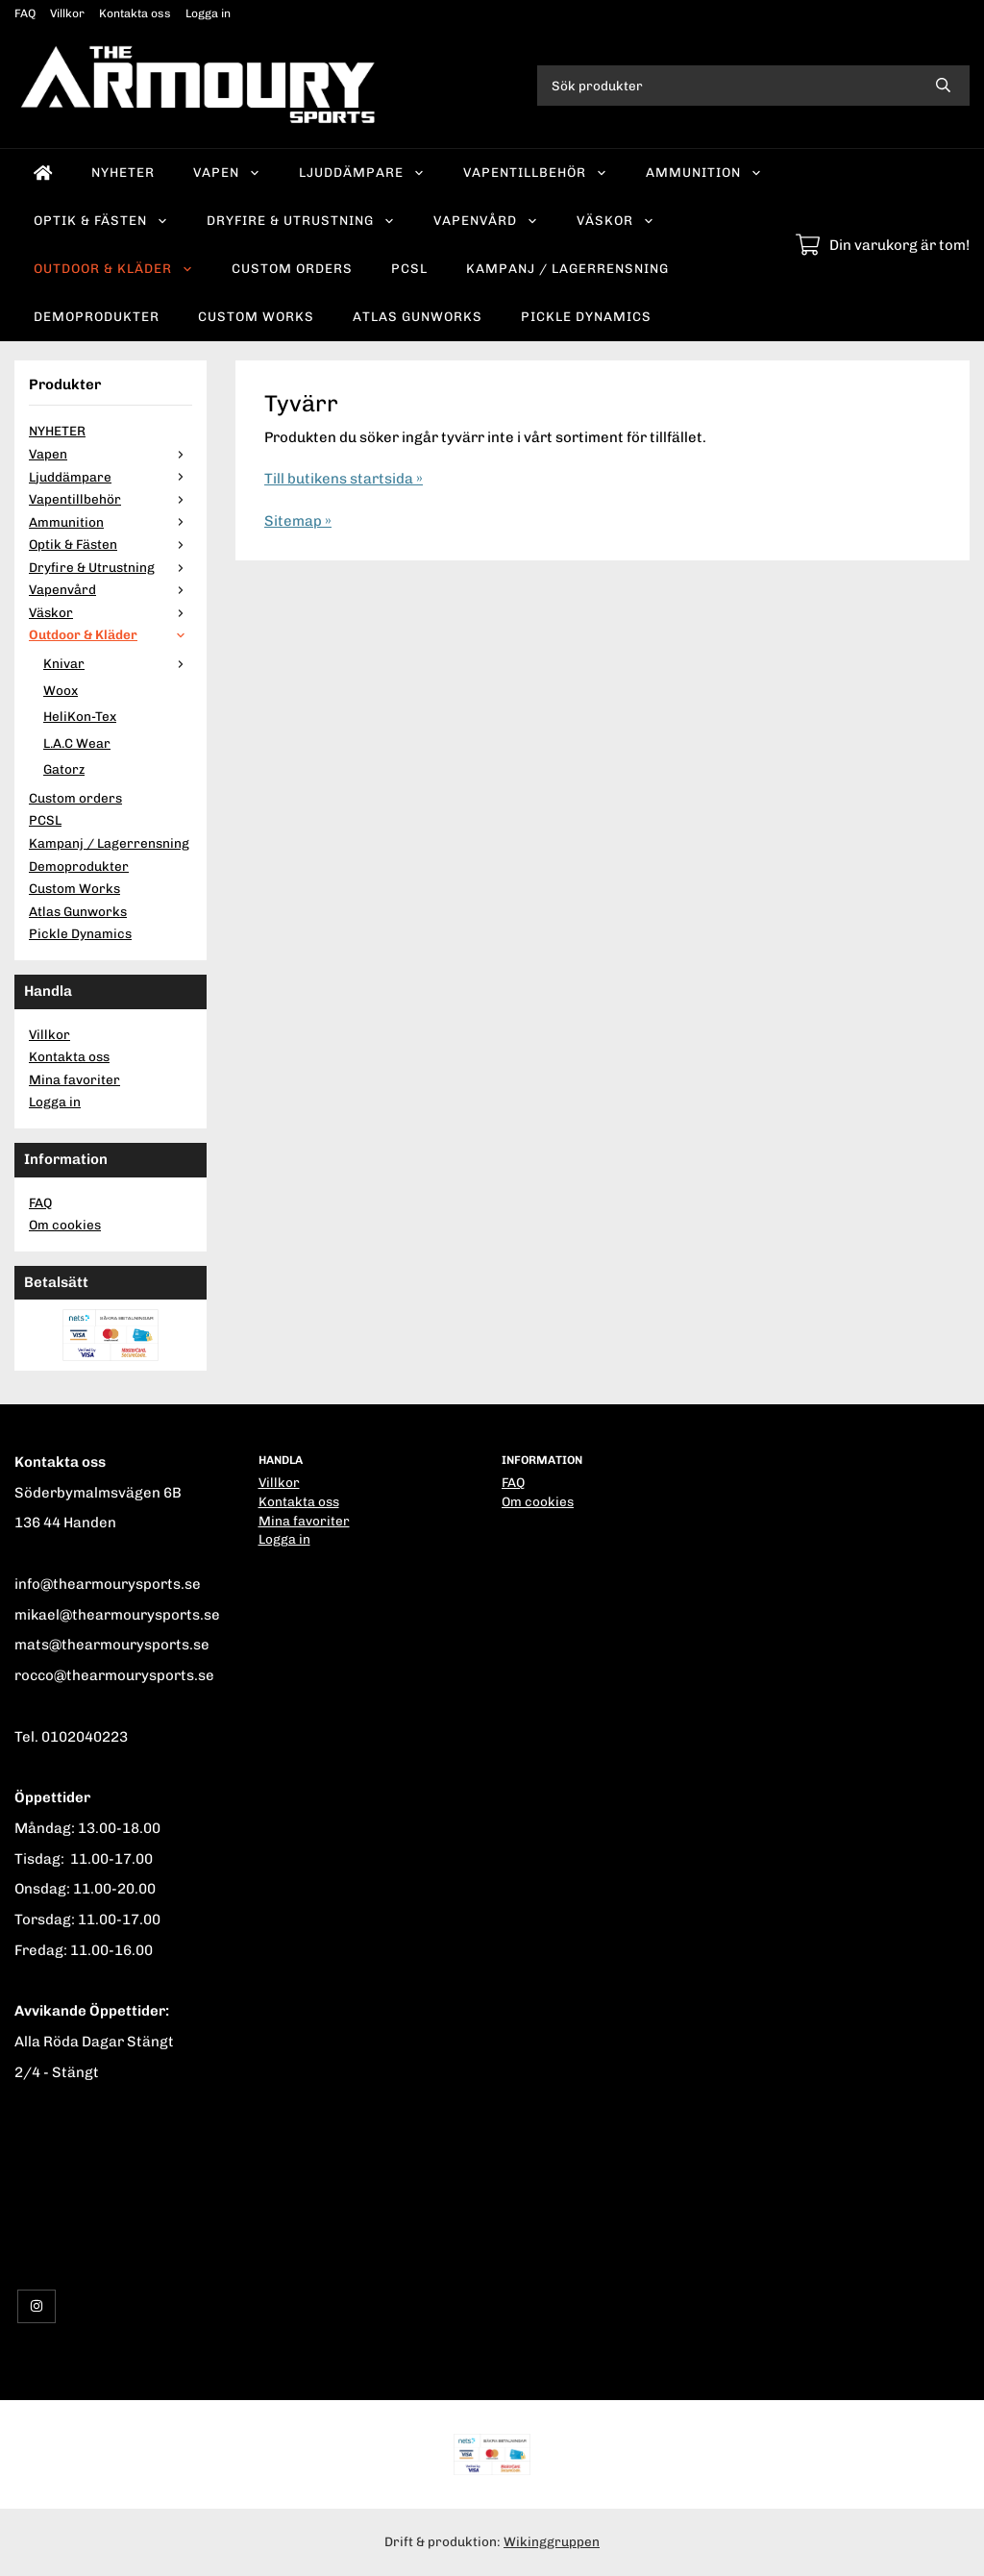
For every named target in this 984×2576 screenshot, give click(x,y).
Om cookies (65, 1224)
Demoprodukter (97, 316)
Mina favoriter (74, 1079)
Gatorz (64, 769)
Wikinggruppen (552, 2541)
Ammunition (704, 172)
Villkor (67, 13)
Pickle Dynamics (586, 316)
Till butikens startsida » (343, 478)
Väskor (615, 220)
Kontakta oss (135, 13)
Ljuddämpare (362, 172)
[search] (943, 85)
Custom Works (256, 316)
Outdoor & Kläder (113, 268)
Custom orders (292, 268)
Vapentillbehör (535, 172)
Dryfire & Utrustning (301, 220)
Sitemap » (298, 521)
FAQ (25, 13)
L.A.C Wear (77, 743)
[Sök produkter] (727, 85)
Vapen (226, 172)
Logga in (208, 13)
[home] (43, 173)
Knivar (117, 663)
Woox (60, 690)
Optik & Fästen (101, 220)
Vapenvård (485, 220)
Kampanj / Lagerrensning (567, 268)
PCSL (409, 268)
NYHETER (123, 172)
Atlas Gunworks (417, 316)
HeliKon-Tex (79, 716)
